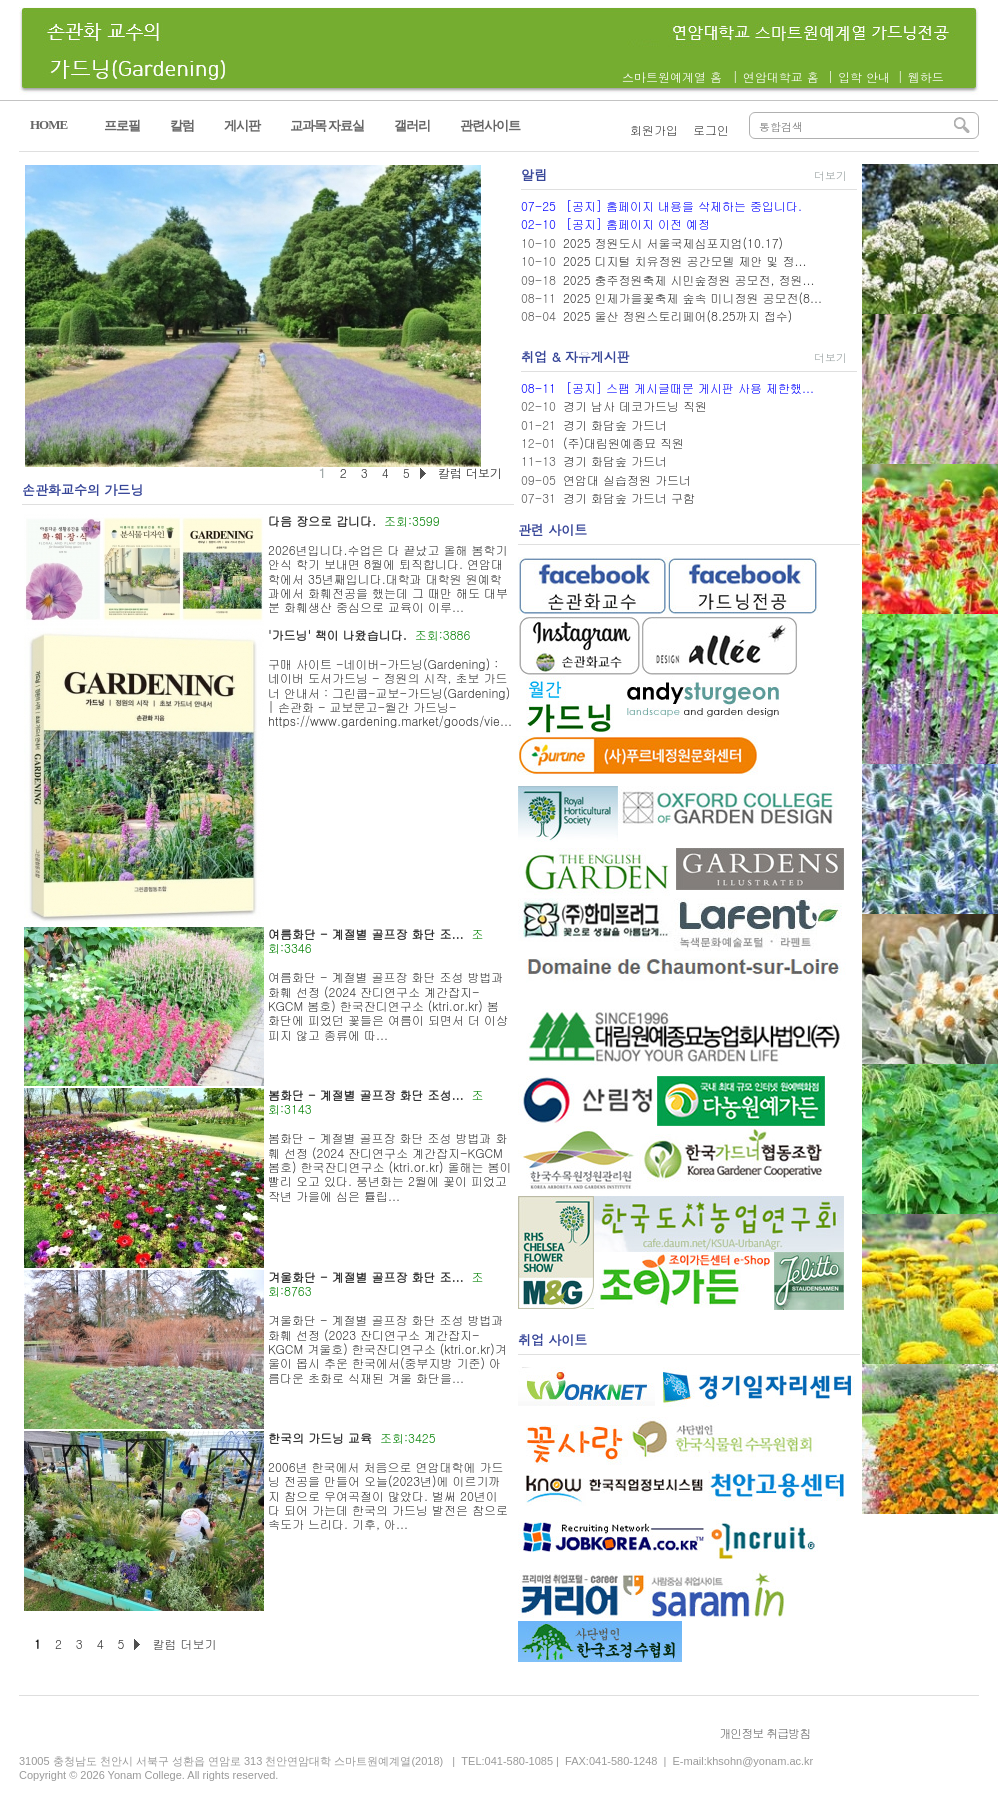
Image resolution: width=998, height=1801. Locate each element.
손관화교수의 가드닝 (82, 489)
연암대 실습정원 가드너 (627, 479)
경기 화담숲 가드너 (615, 424)
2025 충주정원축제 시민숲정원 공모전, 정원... (689, 279)
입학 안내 (864, 76)
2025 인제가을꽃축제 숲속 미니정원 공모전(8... (692, 297)
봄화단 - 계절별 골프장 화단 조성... (366, 1094)
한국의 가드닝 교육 (320, 1437)
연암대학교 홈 (781, 76)
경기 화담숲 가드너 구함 (629, 497)
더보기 (830, 175)
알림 (534, 174)
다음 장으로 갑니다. (322, 520)
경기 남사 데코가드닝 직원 (635, 405)
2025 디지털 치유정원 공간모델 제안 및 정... (685, 260)
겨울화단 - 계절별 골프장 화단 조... (366, 1276)
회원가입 (654, 129)
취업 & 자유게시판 (575, 356)
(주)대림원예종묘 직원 (623, 442)
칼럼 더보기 (184, 1643)
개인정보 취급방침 (764, 1732)
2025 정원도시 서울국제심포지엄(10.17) (673, 242)
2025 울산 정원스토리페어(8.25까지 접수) (677, 315)
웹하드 (926, 76)
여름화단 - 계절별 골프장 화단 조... (366, 933)
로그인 (711, 129)
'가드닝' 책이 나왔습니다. (337, 634)
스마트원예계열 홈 (672, 76)
